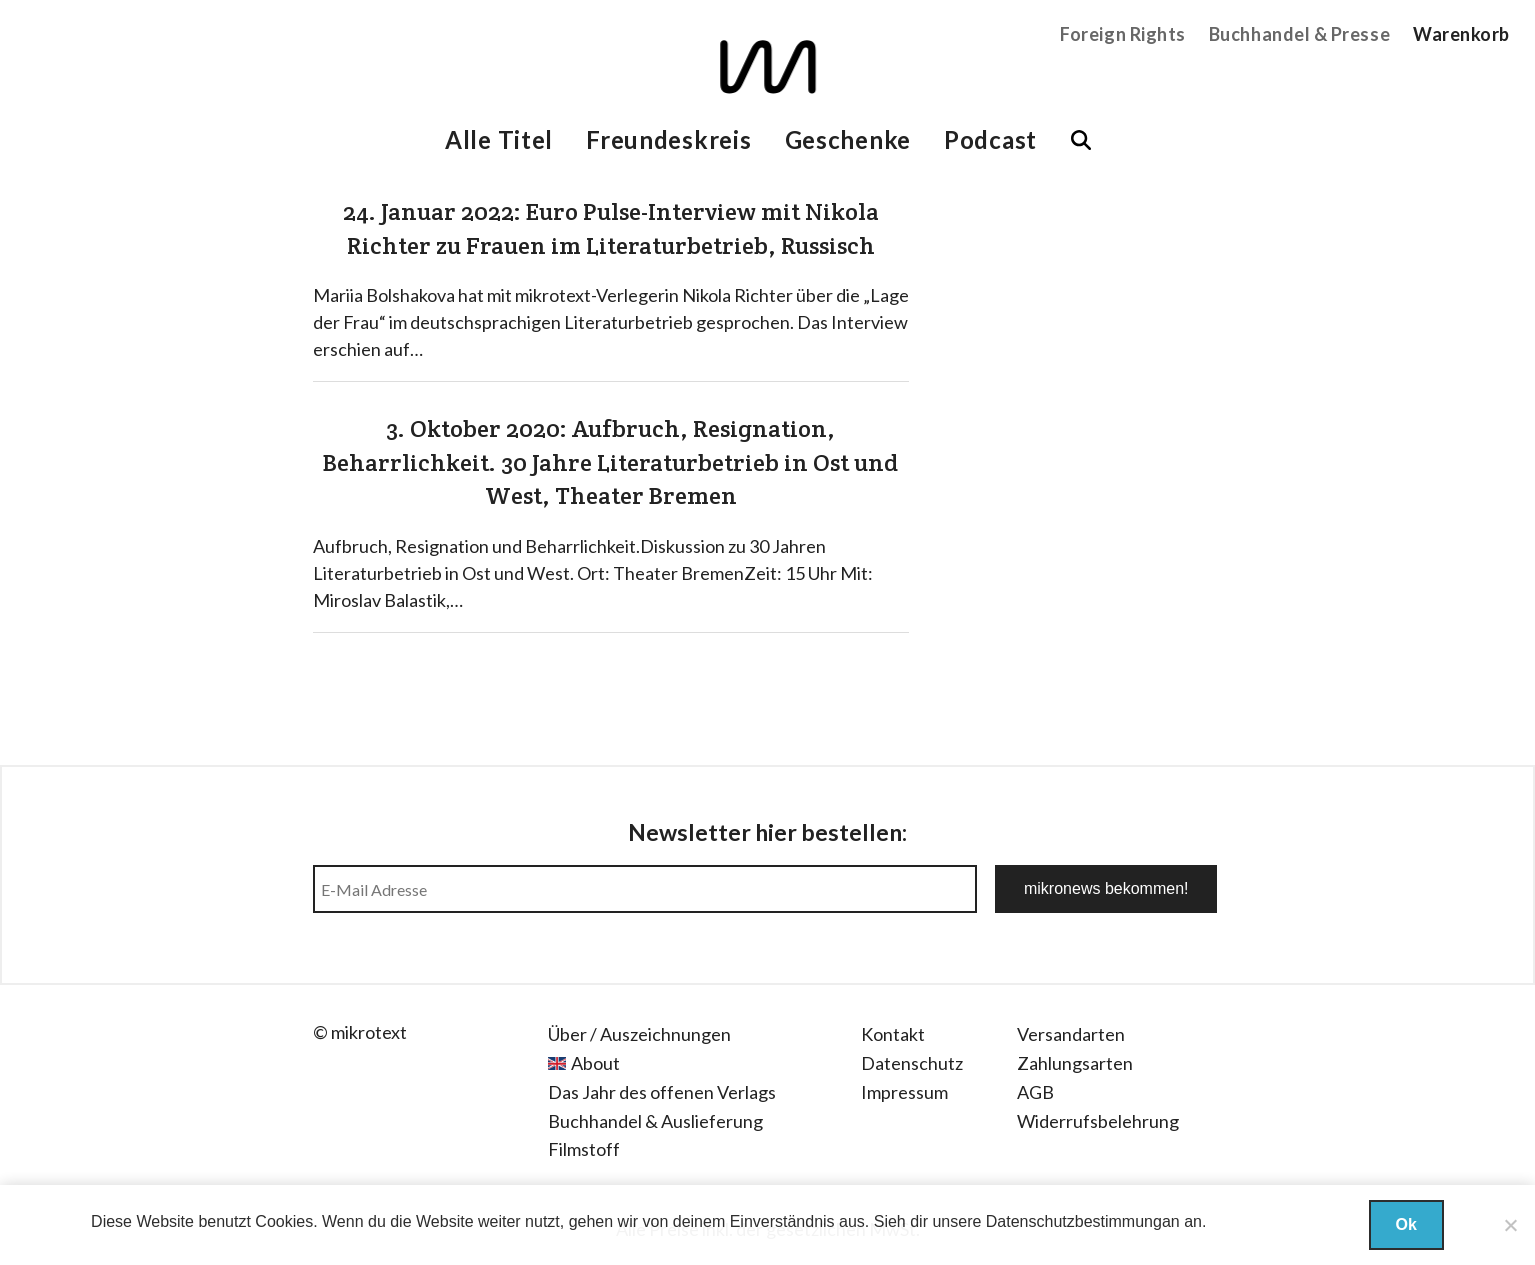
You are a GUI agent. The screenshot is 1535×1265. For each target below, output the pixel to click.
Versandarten (1071, 1034)
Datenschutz (912, 1063)
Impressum (904, 1092)
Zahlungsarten (1075, 1063)
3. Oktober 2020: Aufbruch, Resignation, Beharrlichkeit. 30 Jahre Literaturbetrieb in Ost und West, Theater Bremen (610, 462)
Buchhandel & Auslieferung (655, 1121)
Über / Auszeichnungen (639, 1034)
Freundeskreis (668, 139)
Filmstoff (584, 1149)
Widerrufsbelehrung (1098, 1121)
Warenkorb (1461, 34)
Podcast (990, 139)
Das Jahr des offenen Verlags (662, 1092)
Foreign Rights (1123, 34)
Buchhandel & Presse (1299, 34)
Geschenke (848, 139)
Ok (1406, 1224)
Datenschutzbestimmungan (1083, 1221)
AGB (1035, 1092)
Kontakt (893, 1034)
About (595, 1063)
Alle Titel (499, 139)
